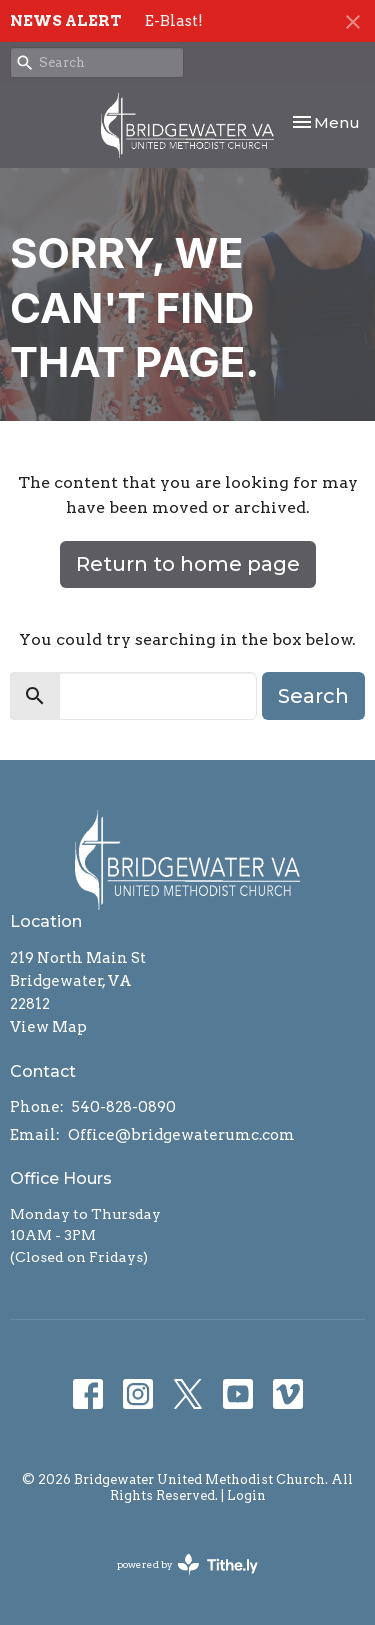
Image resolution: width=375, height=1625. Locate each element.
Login (246, 1495)
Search (313, 696)
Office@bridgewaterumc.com (181, 1135)
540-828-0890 (124, 1107)
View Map (48, 1027)
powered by (187, 1564)
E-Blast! (174, 21)
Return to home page (188, 564)
